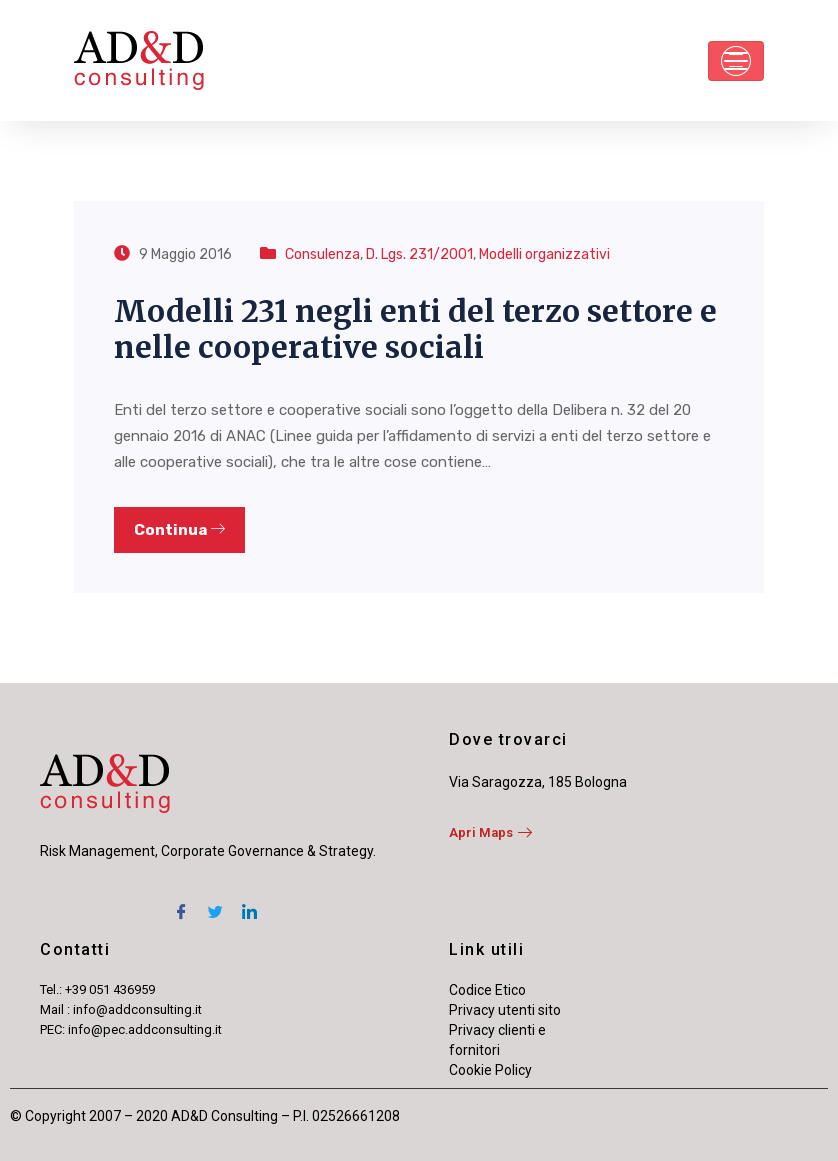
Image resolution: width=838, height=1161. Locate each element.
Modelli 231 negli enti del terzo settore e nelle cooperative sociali (415, 329)
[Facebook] (181, 903)
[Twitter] (215, 903)
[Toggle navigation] (736, 61)
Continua (179, 530)
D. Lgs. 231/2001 (419, 254)
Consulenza (322, 254)
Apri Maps (490, 832)
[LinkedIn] (249, 903)
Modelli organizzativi (544, 254)
